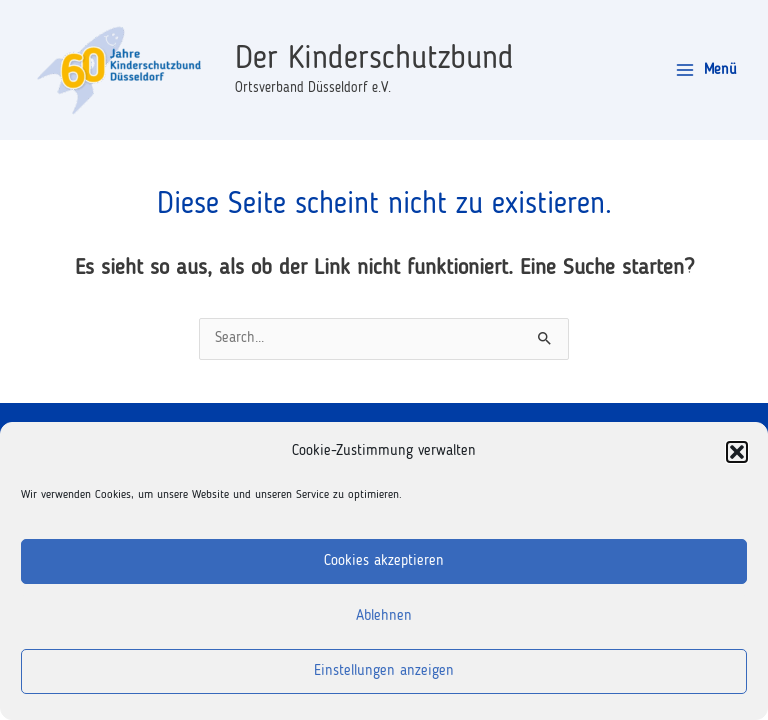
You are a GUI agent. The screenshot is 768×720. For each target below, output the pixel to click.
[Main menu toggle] (706, 70)
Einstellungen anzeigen (384, 671)
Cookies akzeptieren (384, 561)
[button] (737, 452)
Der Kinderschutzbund (374, 60)
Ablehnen (384, 616)
